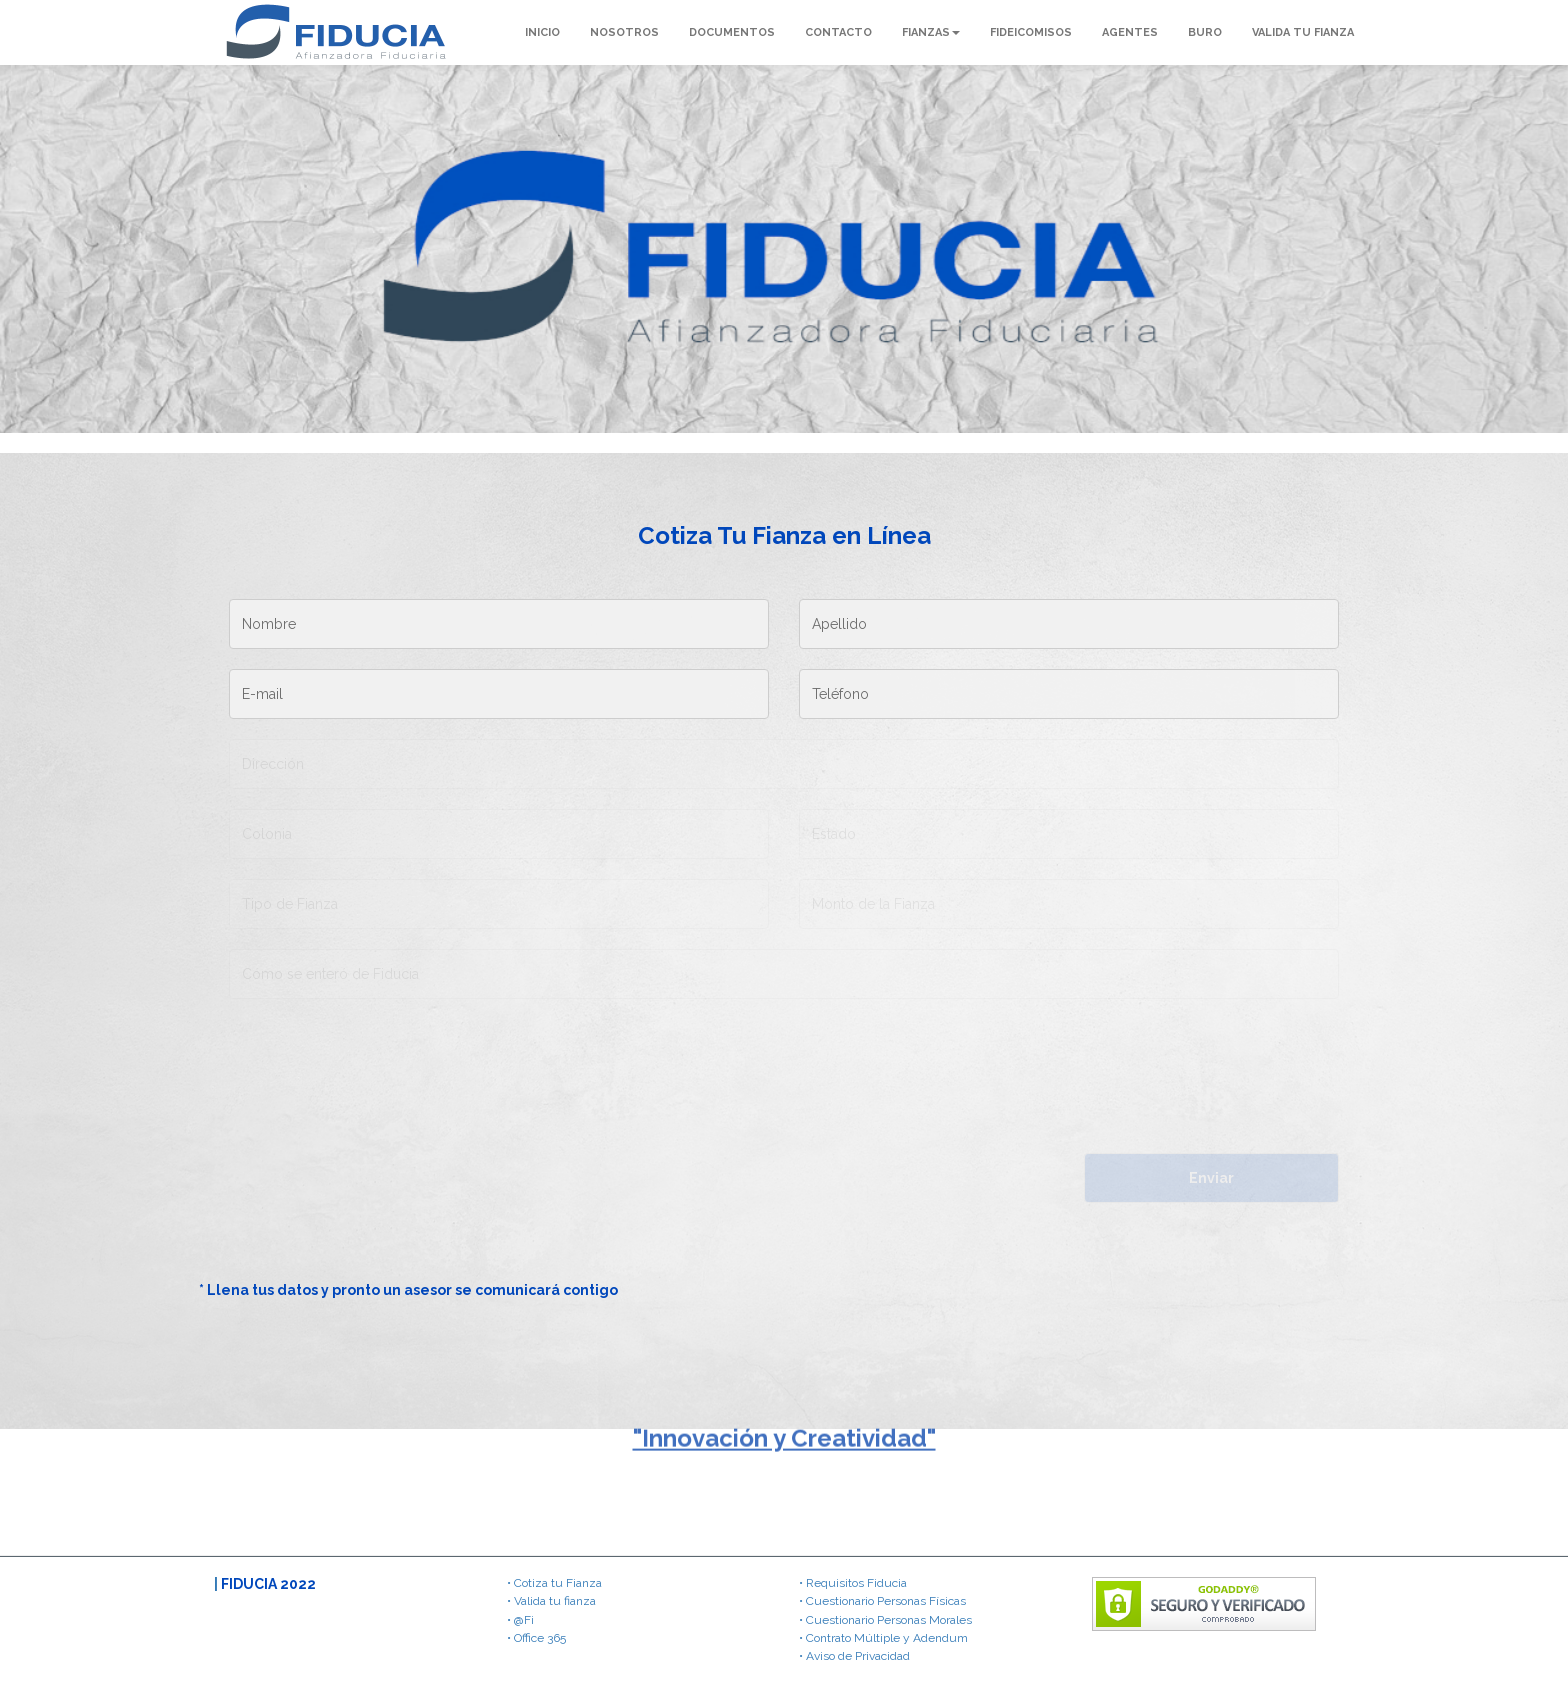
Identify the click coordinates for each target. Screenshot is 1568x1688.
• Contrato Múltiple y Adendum (883, 1638)
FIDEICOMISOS (1031, 32)
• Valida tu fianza (551, 1601)
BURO (1205, 32)
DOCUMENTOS (732, 32)
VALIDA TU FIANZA (1303, 32)
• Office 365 (536, 1638)
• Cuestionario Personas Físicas (882, 1601)
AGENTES (1130, 32)
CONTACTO (838, 32)
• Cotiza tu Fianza (554, 1583)
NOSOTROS (624, 32)
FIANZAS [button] (931, 32)
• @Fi (520, 1620)
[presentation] (366, 1192)
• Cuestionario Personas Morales (885, 1620)
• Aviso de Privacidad (854, 1656)
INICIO (542, 32)
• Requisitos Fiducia (853, 1583)
